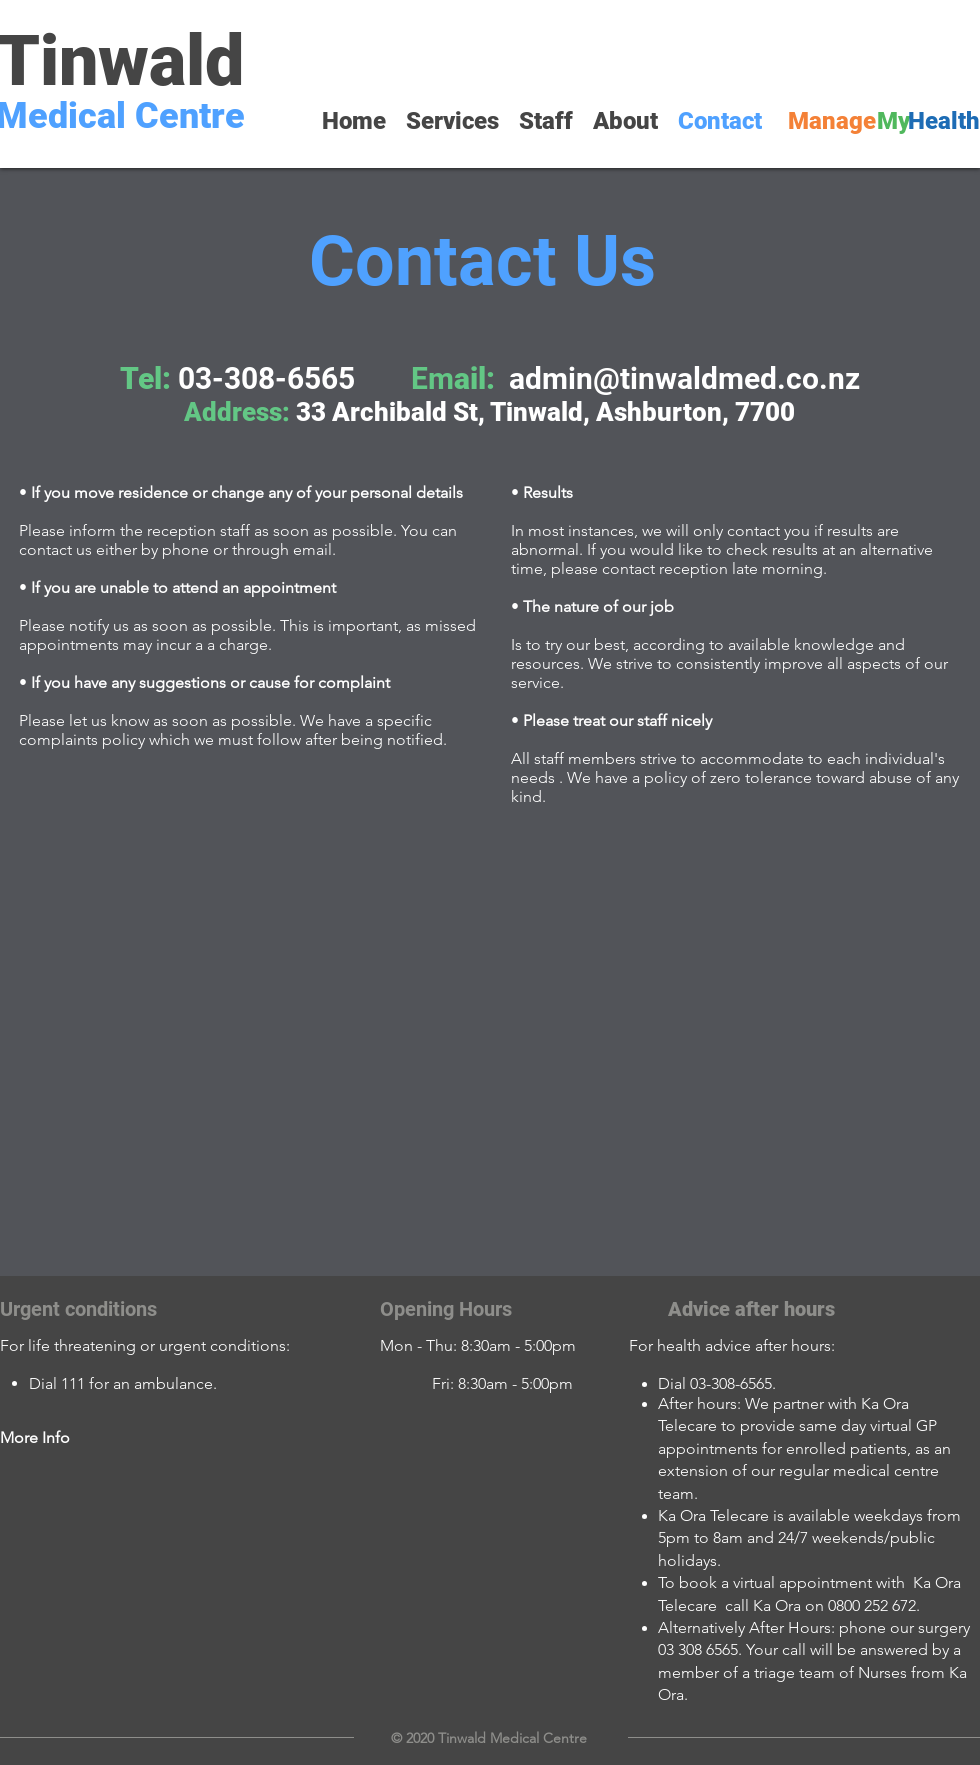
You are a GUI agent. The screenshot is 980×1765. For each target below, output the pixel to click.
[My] (893, 122)
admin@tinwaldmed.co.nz (684, 378)
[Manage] (832, 122)
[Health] (944, 122)
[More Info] (71, 1438)
